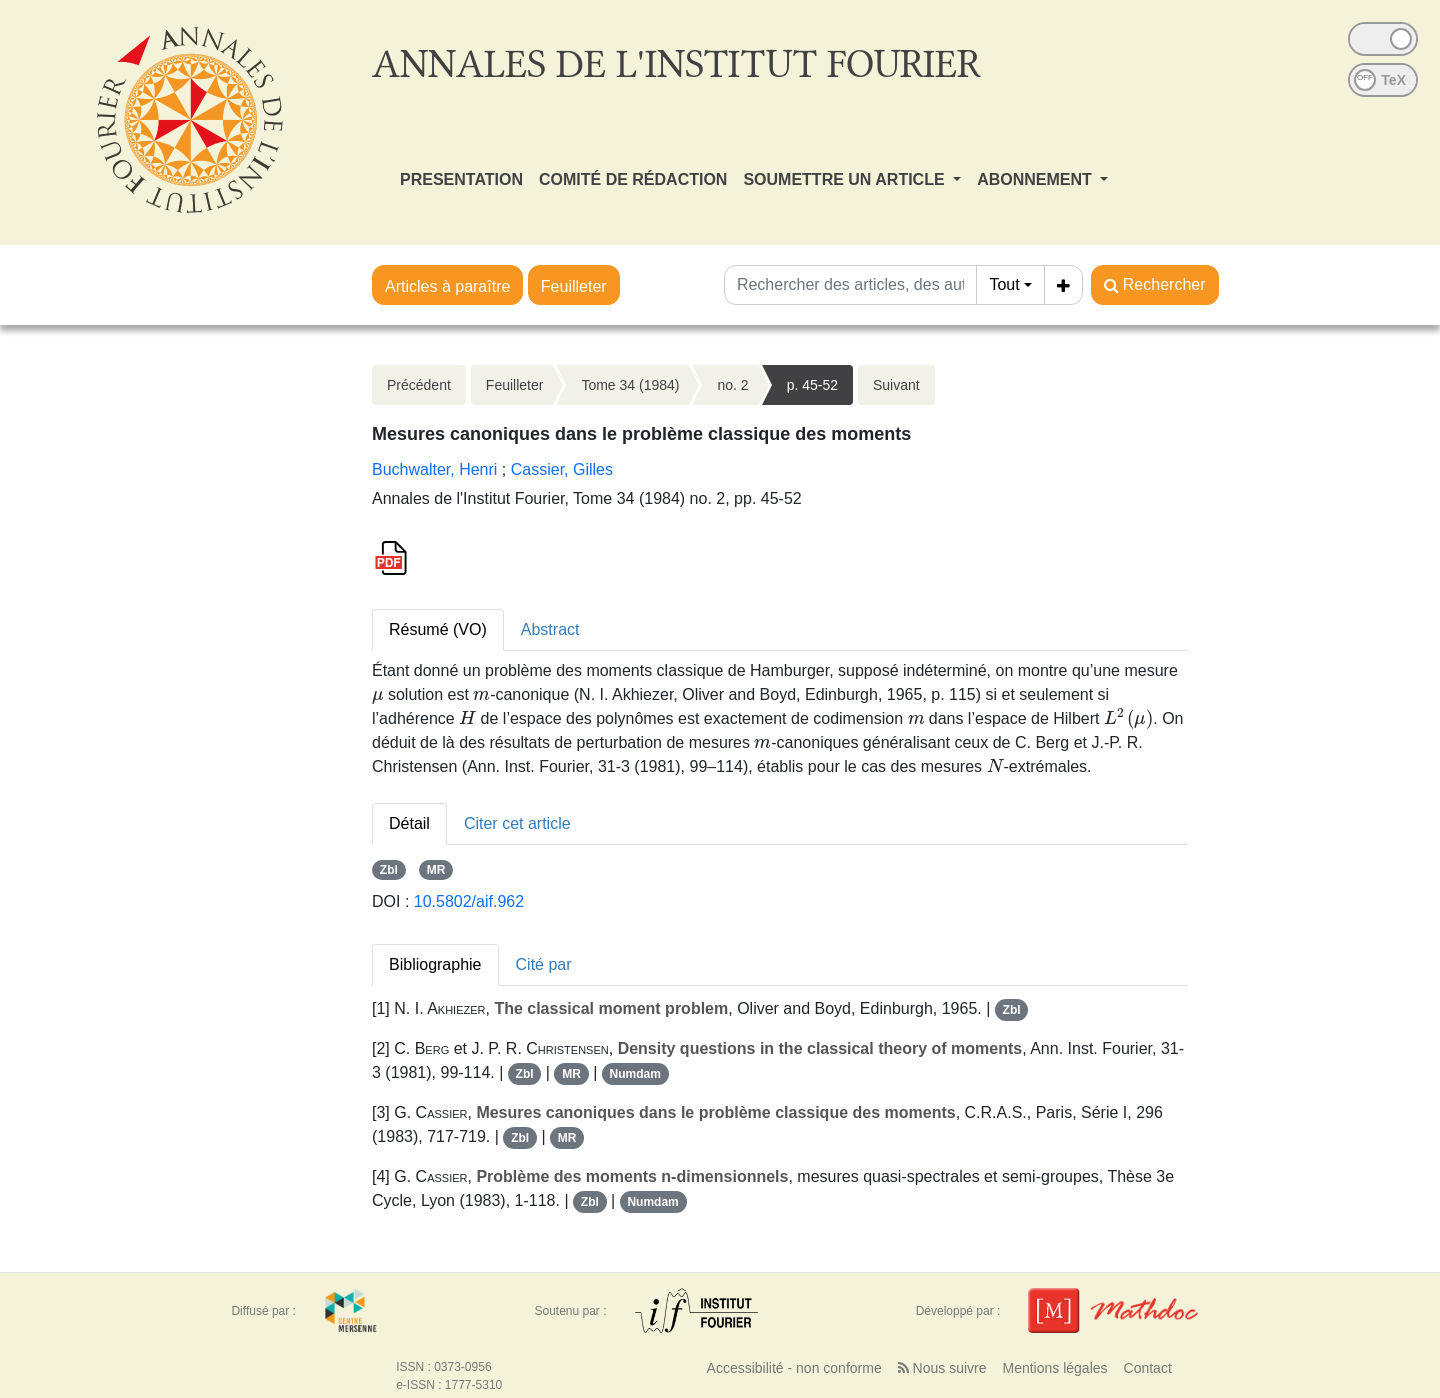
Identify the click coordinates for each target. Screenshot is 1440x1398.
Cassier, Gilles (562, 469)
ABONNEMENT (1036, 179)
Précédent (419, 385)
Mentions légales (1054, 1368)
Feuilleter (574, 286)
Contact (1148, 1368)
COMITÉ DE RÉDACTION (633, 179)
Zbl (389, 870)
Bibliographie (435, 964)
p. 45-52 (812, 385)
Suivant (896, 385)
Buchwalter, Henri (434, 469)
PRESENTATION (461, 179)
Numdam (635, 1074)
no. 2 (732, 385)
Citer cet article (517, 823)
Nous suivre (942, 1368)
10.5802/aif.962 (469, 901)
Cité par (544, 964)
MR (436, 870)
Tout (1004, 284)
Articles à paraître (447, 286)
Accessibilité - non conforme (794, 1368)
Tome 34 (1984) (630, 385)
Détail (409, 823)
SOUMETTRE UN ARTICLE (846, 179)
